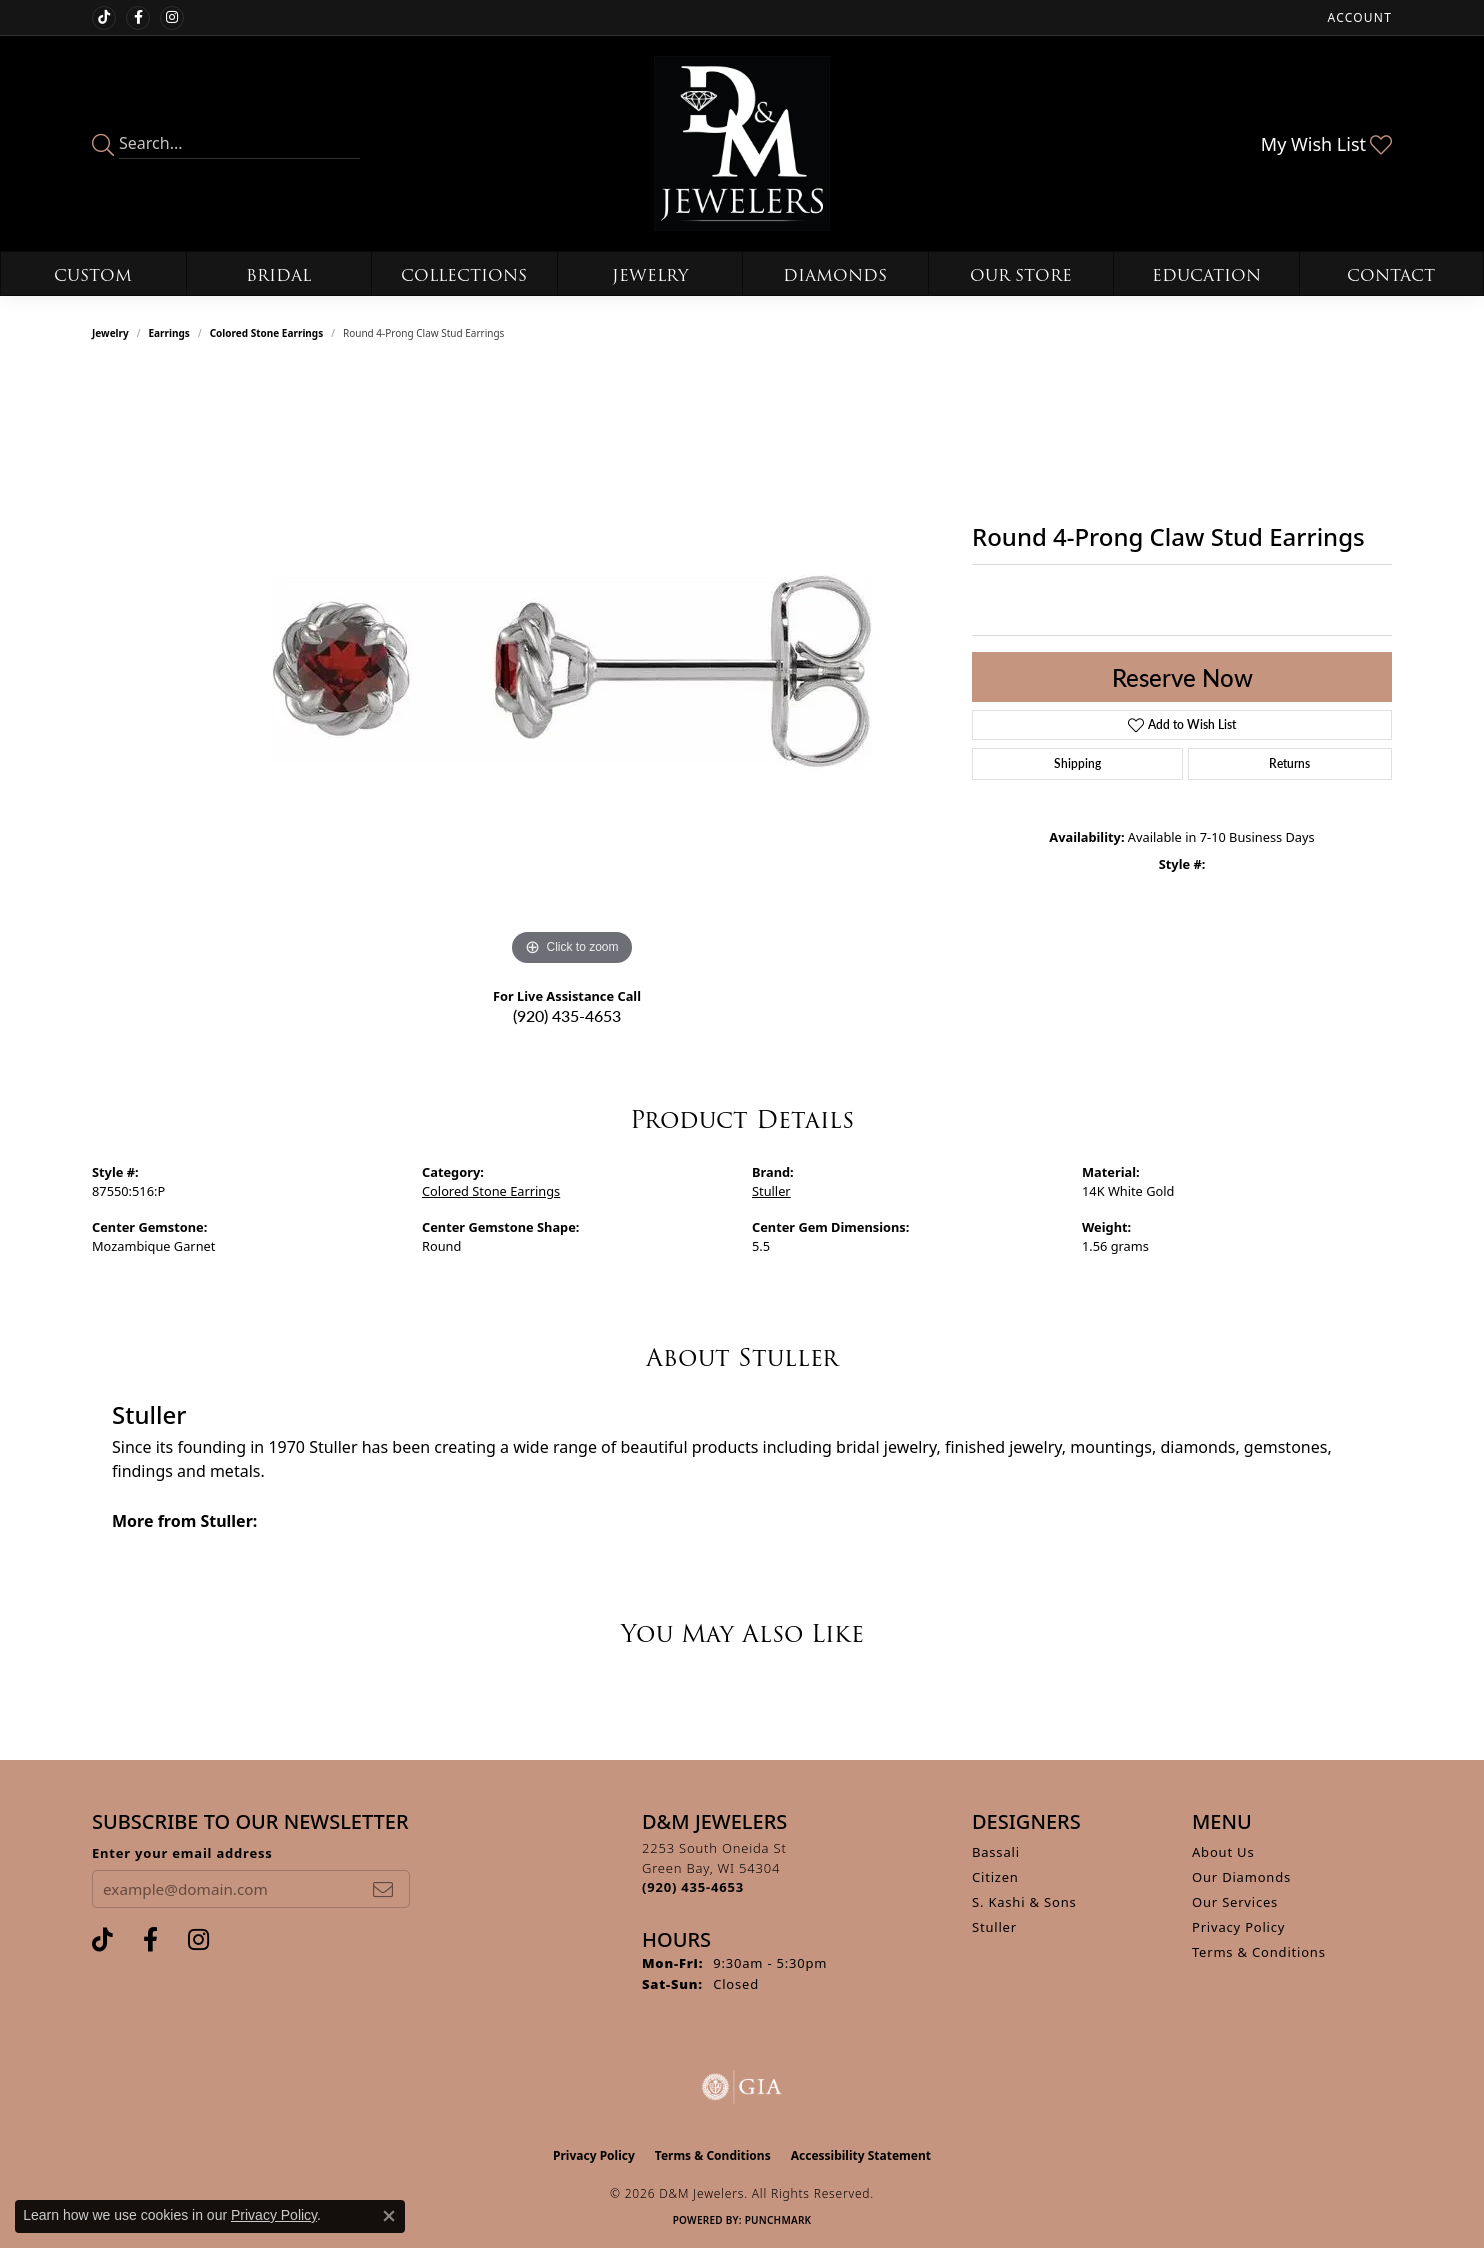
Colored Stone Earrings (267, 333)
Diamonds (835, 275)
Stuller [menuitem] (994, 1927)
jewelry (110, 333)
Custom (93, 275)
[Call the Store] (693, 1887)
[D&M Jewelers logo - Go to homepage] (741, 143)
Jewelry (650, 275)
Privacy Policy (1238, 1927)
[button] (1358, 17)
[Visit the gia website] (742, 2087)
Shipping (1077, 763)
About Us (1223, 1852)
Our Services (1235, 1902)
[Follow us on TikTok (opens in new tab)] (104, 18)
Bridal (278, 275)
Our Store (1021, 275)
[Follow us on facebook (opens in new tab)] (138, 18)
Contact (1391, 275)
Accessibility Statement (861, 2155)
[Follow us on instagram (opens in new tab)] (172, 18)
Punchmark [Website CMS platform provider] (778, 2220)
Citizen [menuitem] (995, 1877)
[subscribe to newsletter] (383, 1889)
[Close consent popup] (389, 2216)
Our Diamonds (1241, 1877)
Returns (1289, 763)
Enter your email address (182, 1853)
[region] (572, 671)
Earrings (169, 333)
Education (1206, 275)
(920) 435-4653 (567, 1015)
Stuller (771, 1191)
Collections (464, 275)
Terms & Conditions (1259, 1952)
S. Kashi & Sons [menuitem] (1024, 1902)
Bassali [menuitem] (996, 1852)
